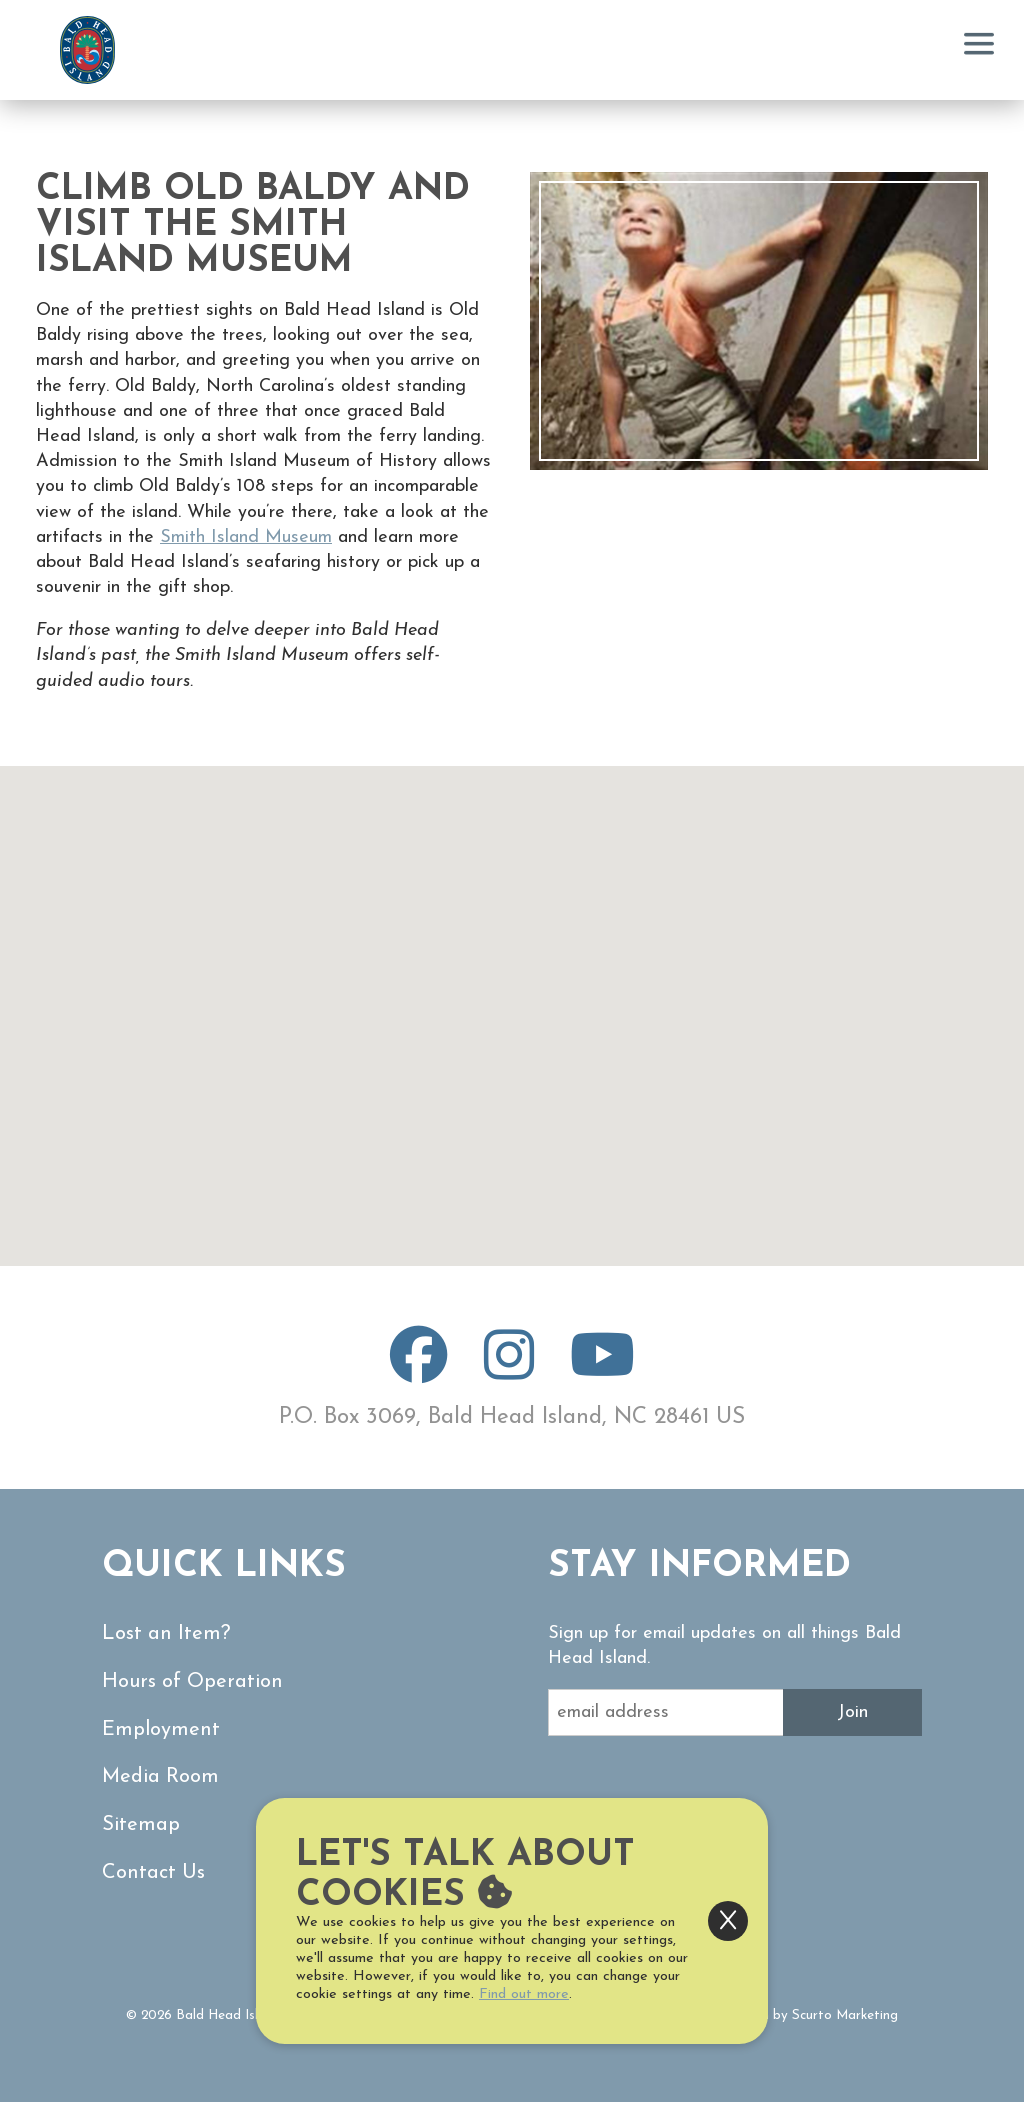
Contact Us (156, 1867)
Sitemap (142, 1820)
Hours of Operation (197, 1680)
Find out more (524, 1994)
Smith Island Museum (246, 537)
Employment (163, 1727)
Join (852, 1712)
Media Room (164, 1773)
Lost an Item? (168, 1633)
